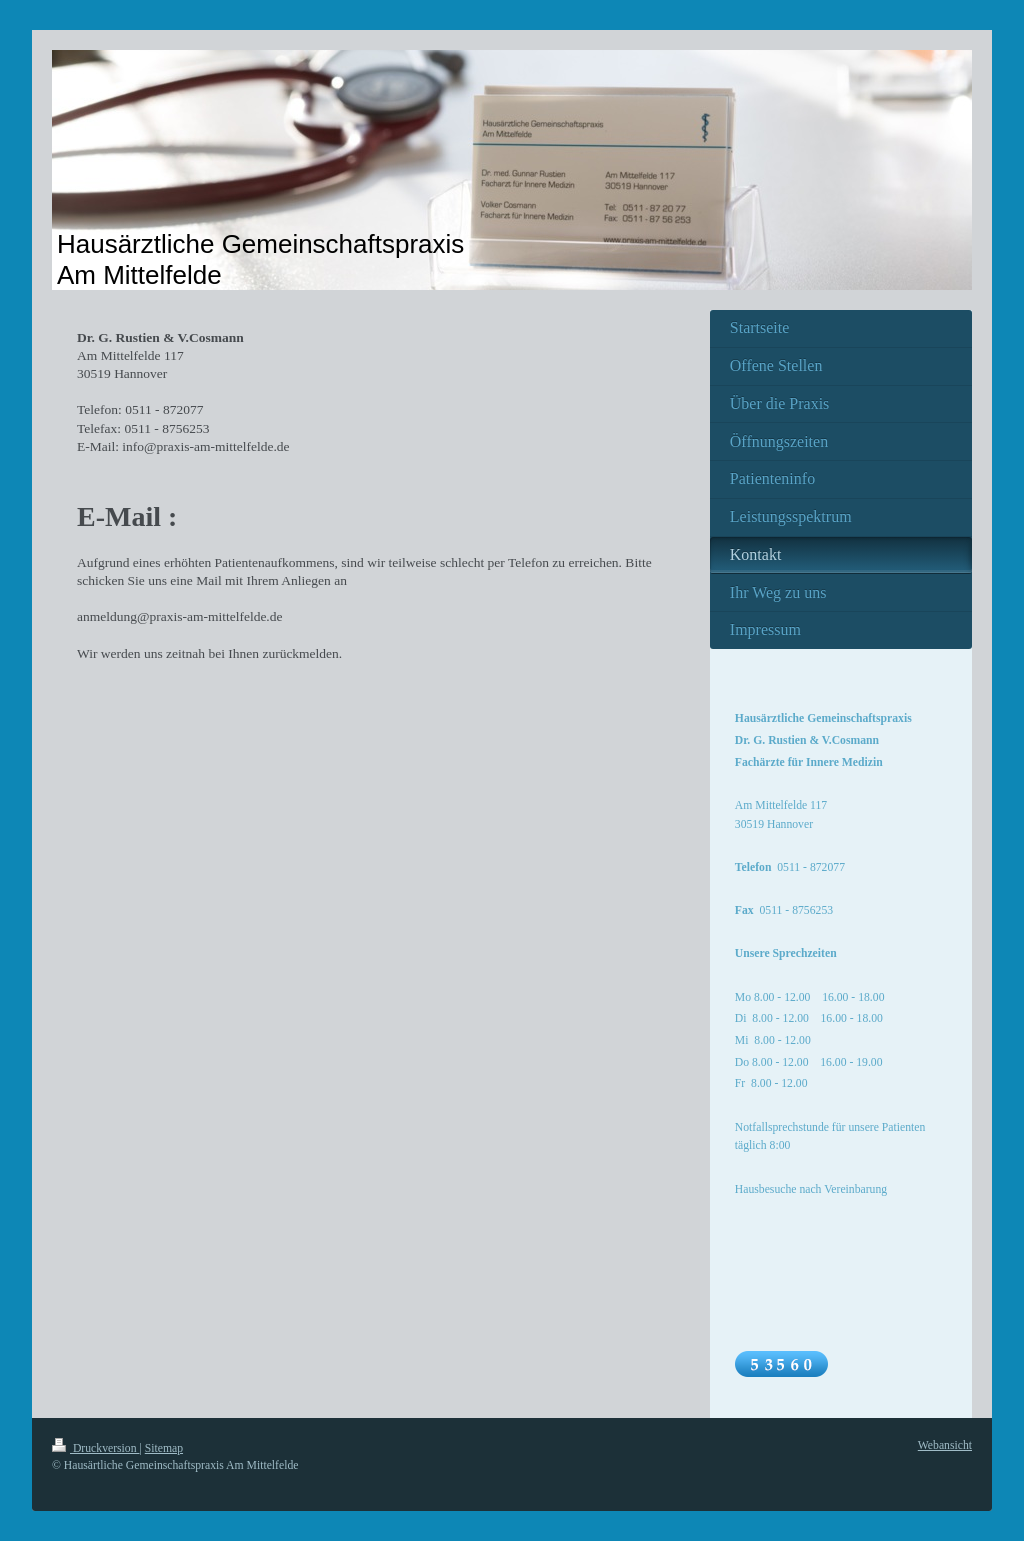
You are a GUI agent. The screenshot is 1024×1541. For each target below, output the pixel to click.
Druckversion (95, 1448)
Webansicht (945, 1445)
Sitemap (164, 1448)
